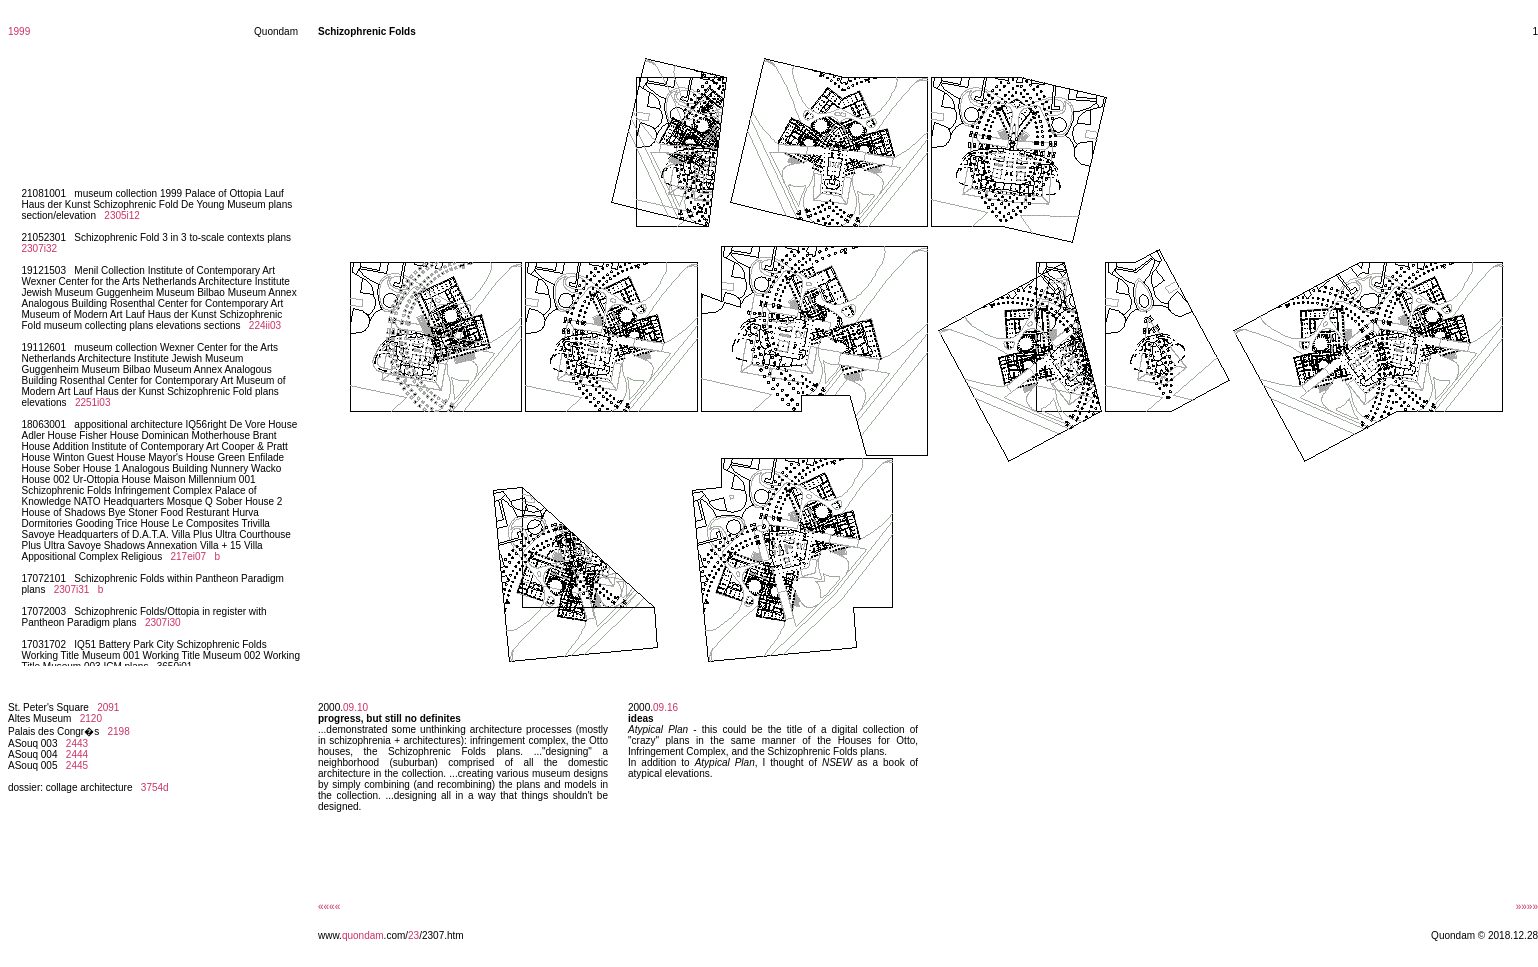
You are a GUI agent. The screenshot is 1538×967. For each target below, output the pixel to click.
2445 (77, 765)
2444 (77, 754)
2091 (108, 707)
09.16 (665, 707)
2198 (119, 731)
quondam (363, 935)
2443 (77, 743)
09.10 (355, 707)
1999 (19, 31)
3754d (155, 787)
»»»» (1527, 906)
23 (413, 935)
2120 (91, 718)
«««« (329, 906)
